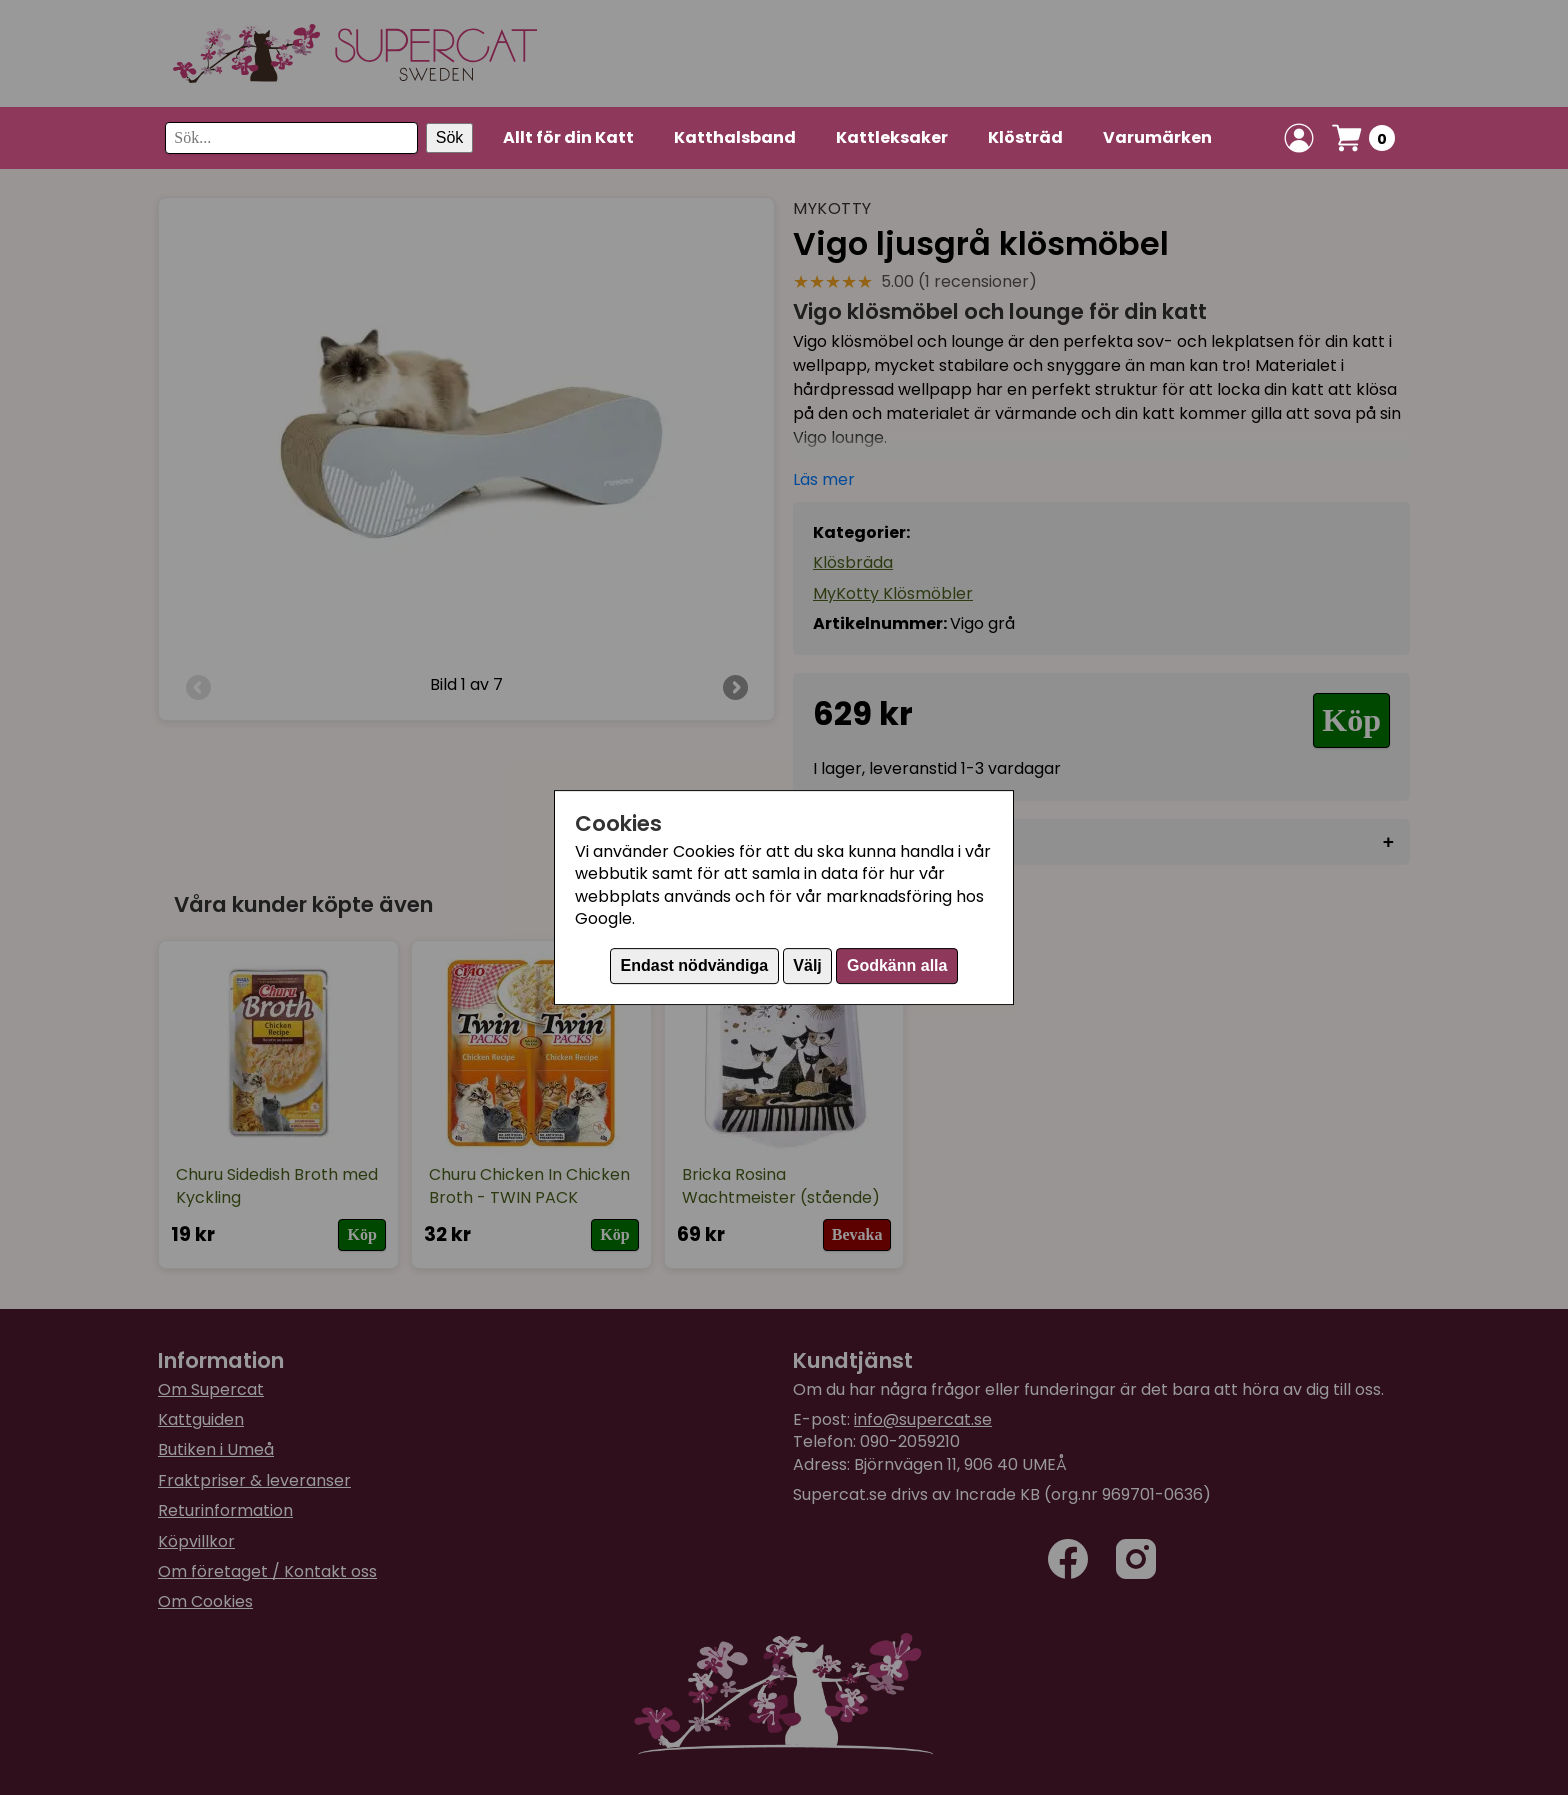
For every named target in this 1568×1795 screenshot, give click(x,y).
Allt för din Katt (568, 137)
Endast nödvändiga (695, 965)
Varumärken (1157, 137)
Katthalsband (735, 137)
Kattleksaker (892, 137)
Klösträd (1025, 137)
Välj (807, 965)
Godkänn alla (897, 965)
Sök (450, 137)
